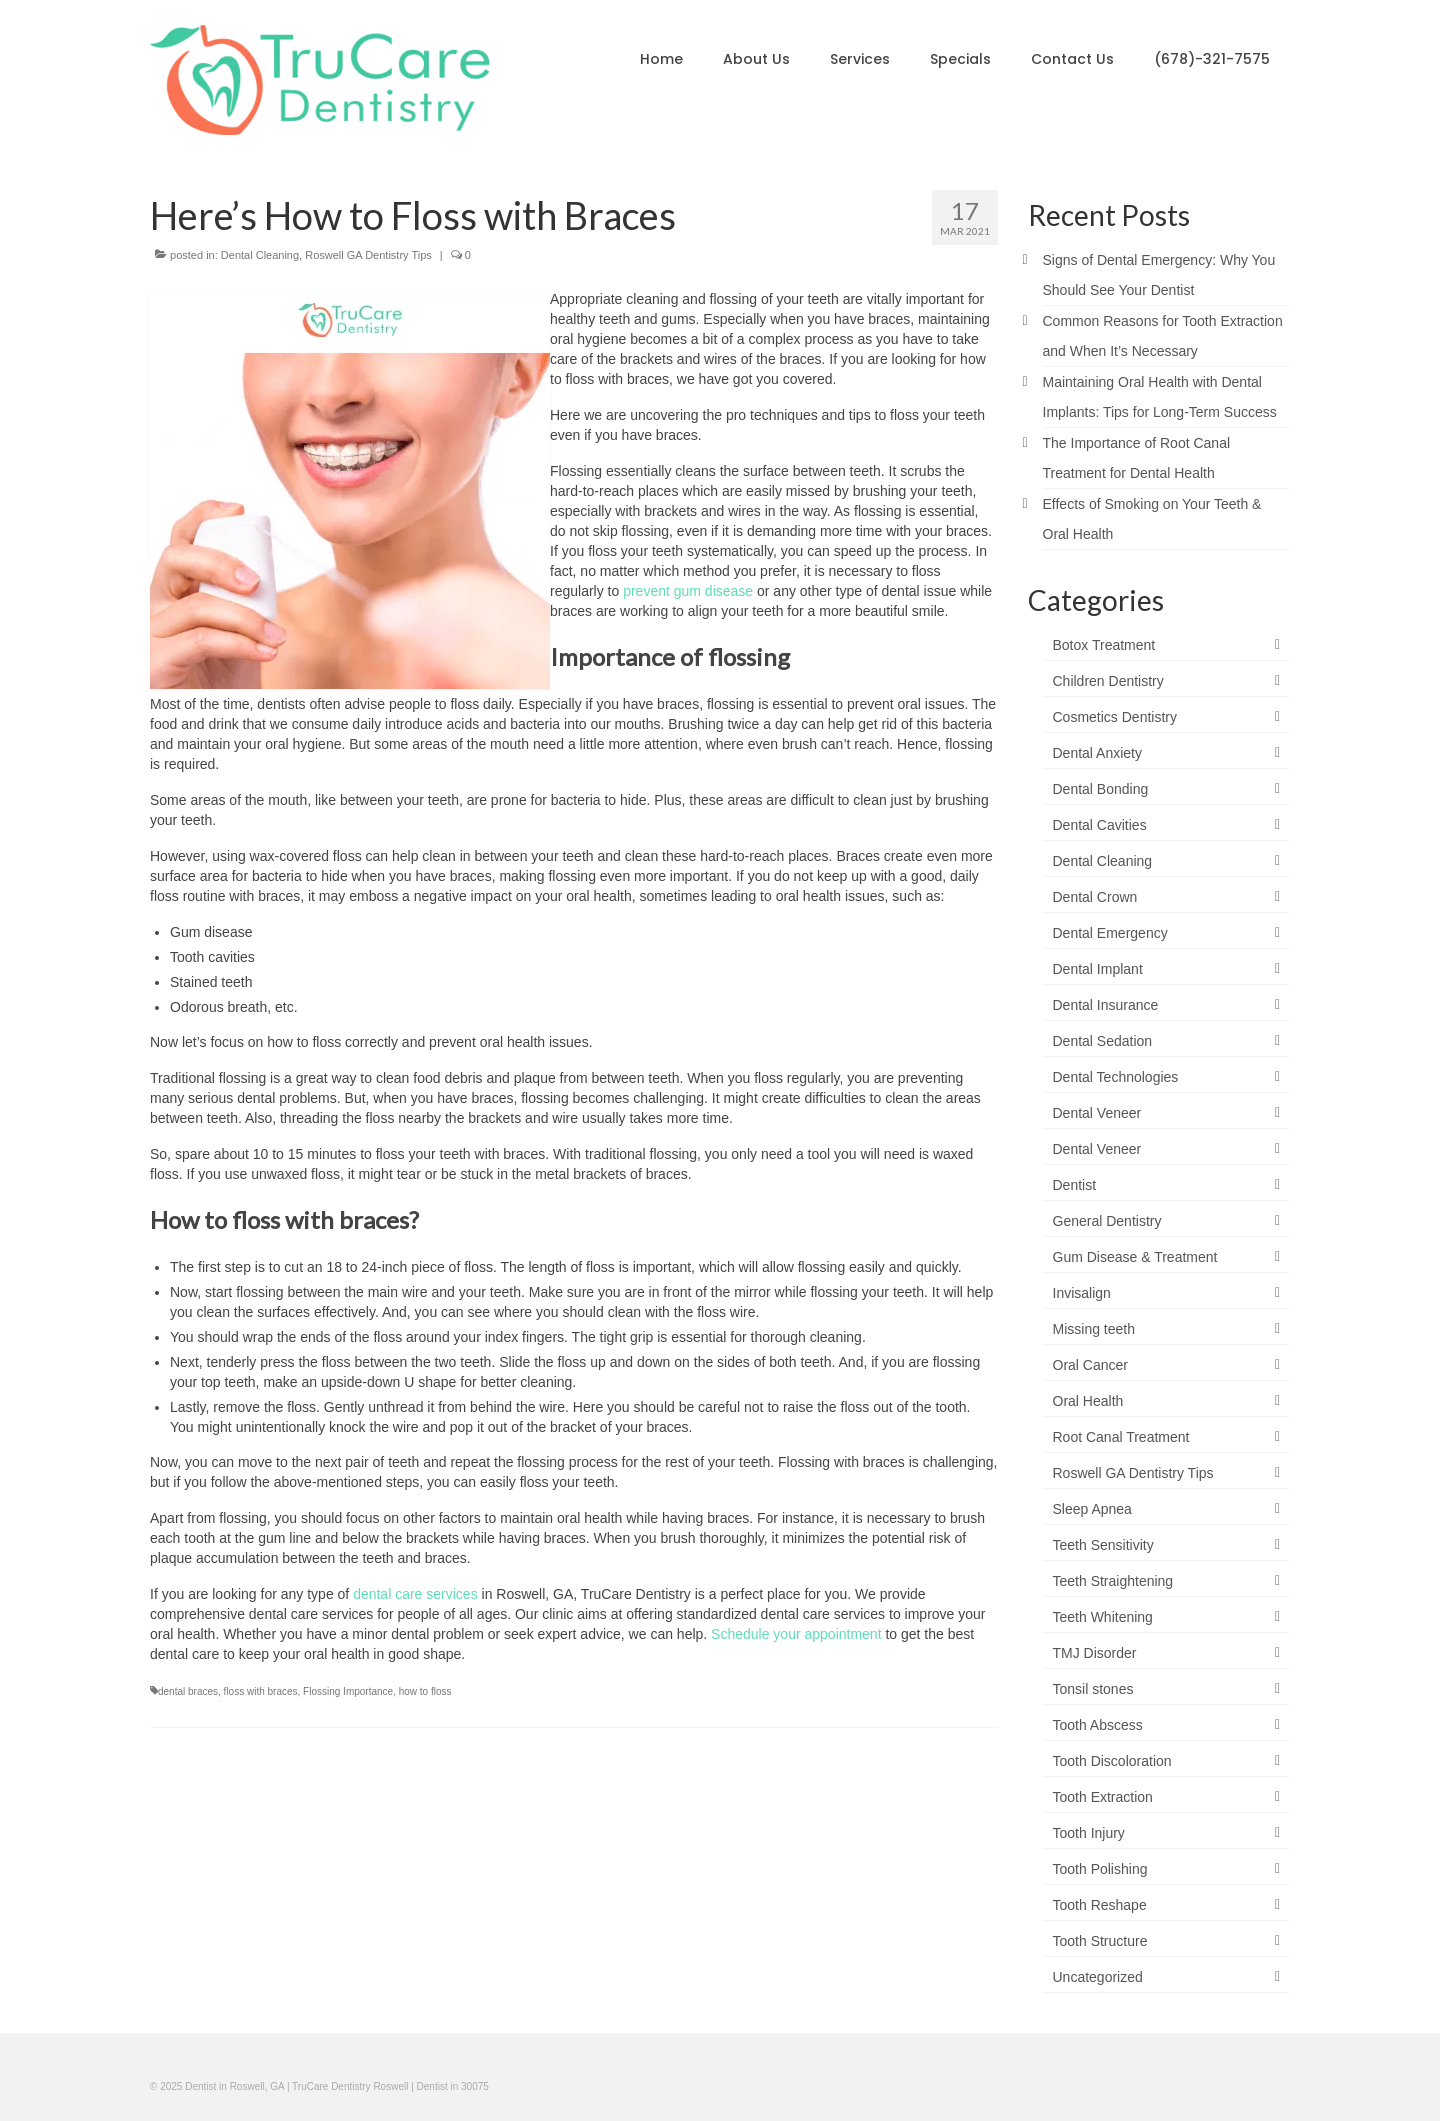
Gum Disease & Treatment (1135, 1257)
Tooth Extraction (1103, 1797)
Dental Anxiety (1098, 753)
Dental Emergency (1110, 933)
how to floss (425, 1691)
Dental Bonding (1101, 789)
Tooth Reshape (1100, 1905)
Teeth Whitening (1103, 1617)
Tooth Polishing (1100, 1869)
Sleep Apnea (1092, 1509)
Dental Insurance (1106, 1005)
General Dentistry (1107, 1221)
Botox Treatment (1104, 645)
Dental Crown (1095, 897)
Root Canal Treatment (1121, 1437)
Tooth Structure (1100, 1941)
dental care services (415, 1594)
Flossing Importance (348, 1691)
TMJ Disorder (1095, 1653)
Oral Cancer (1090, 1365)
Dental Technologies (1116, 1077)
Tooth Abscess (1098, 1725)
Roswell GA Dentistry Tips (368, 255)
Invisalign (1082, 1293)
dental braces (188, 1691)
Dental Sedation (1103, 1041)
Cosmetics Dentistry (1115, 717)
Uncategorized (1098, 1977)
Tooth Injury (1089, 1833)
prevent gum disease (686, 591)
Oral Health (1088, 1401)
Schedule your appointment (796, 1634)
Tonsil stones (1093, 1689)
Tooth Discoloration (1112, 1761)
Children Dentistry (1108, 681)
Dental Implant (1098, 969)
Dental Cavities (1100, 825)
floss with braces (261, 1691)
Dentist (1075, 1185)
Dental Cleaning (260, 255)
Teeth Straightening (1113, 1581)
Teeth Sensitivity (1103, 1545)
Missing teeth (1094, 1329)
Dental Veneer (1097, 1113)
